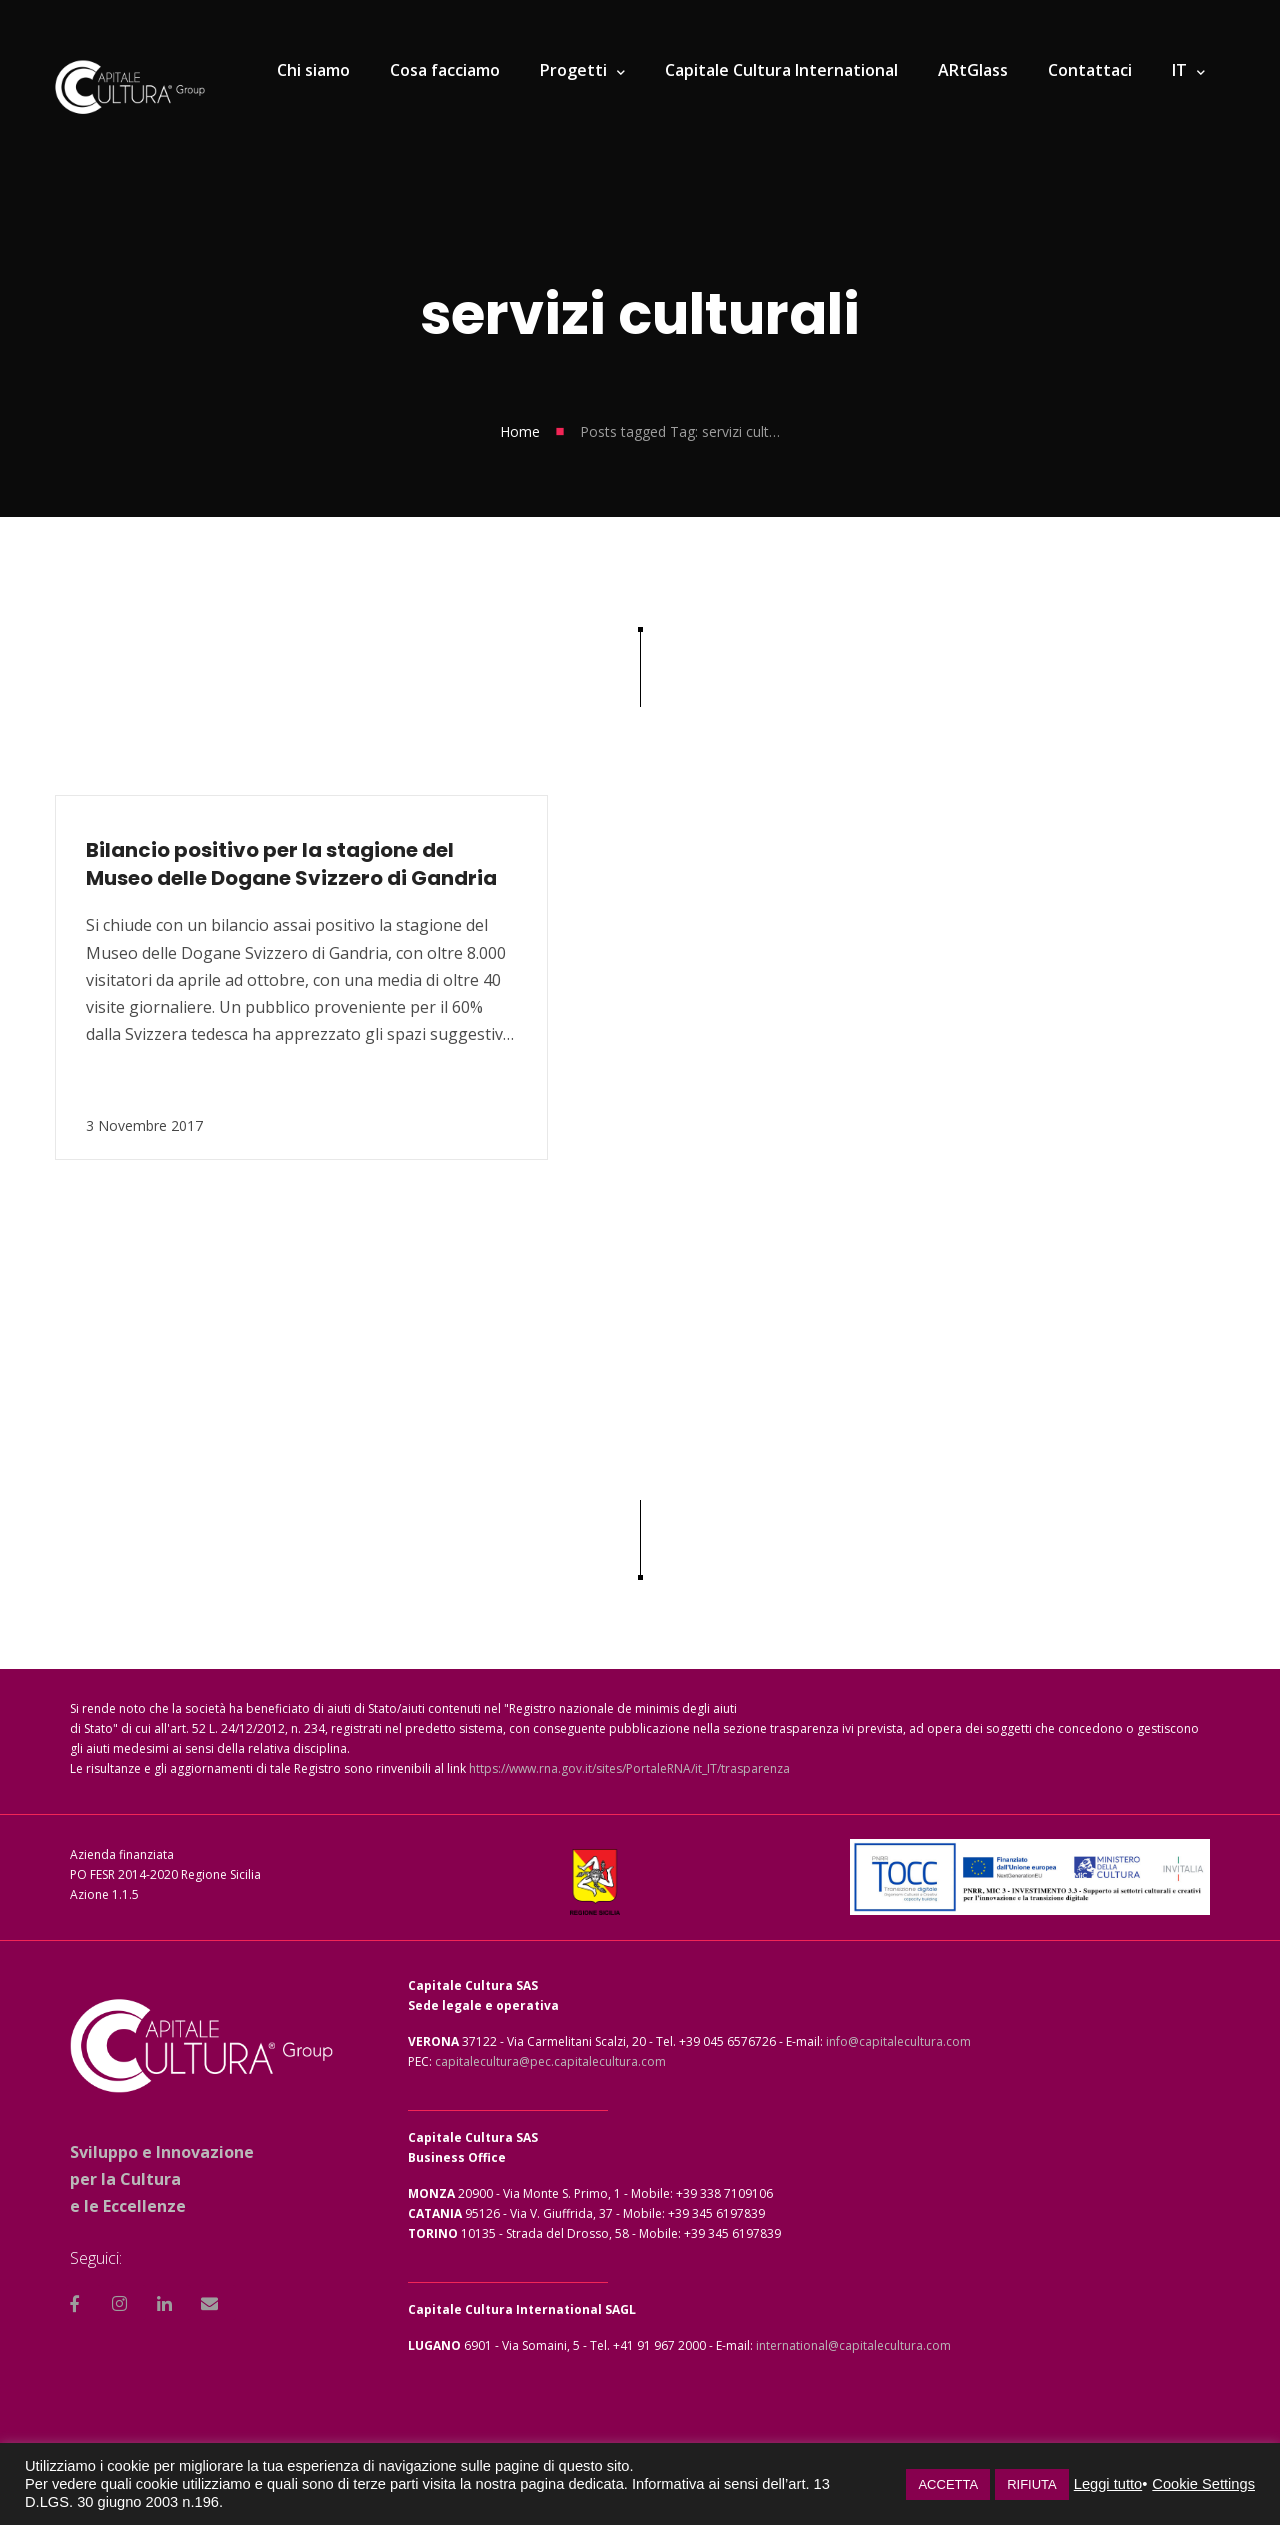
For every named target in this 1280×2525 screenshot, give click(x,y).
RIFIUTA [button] (1032, 2484)
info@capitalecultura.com (898, 2041)
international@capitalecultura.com (853, 2345)
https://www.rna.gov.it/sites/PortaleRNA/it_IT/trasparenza (629, 1768)
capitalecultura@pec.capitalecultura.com (550, 2061)
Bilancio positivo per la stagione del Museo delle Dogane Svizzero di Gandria (229, 864)
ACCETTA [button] (948, 2484)
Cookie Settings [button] (1203, 2484)
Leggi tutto (1108, 2484)
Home (520, 431)
